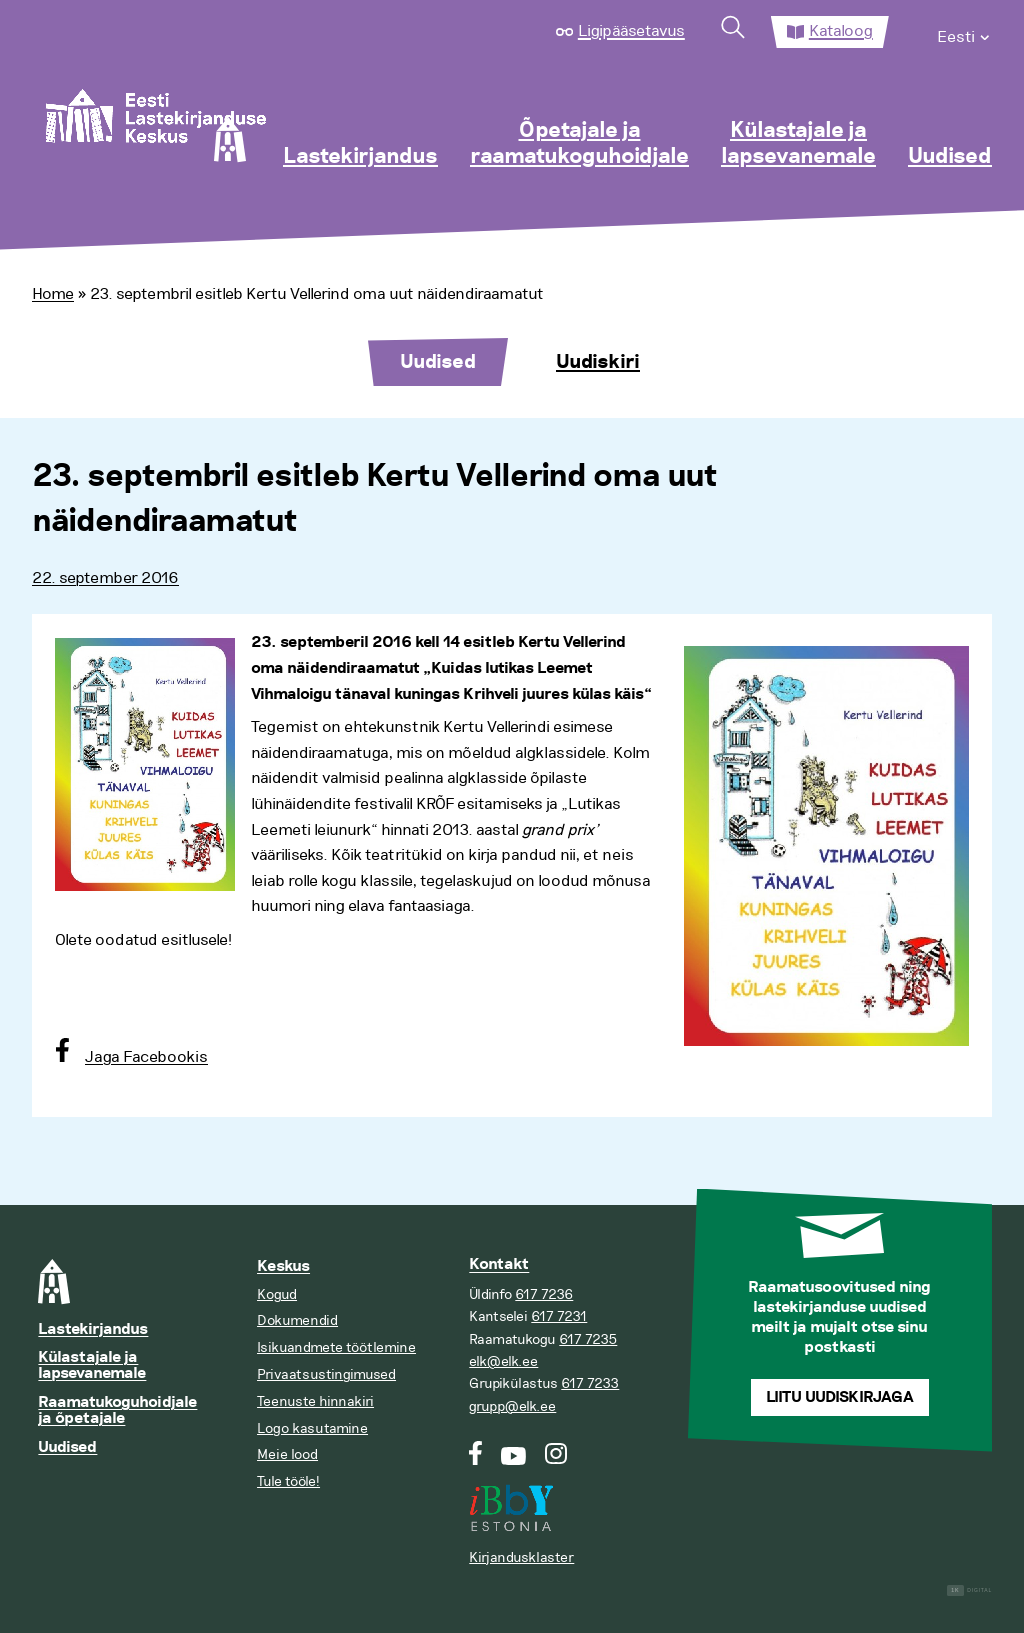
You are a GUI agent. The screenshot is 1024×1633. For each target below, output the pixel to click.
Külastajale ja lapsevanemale (798, 144)
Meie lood (287, 1454)
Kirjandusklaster (521, 1557)
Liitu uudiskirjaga (840, 1397)
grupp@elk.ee (512, 1406)
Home (53, 294)
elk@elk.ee (503, 1361)
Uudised (950, 157)
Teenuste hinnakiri (315, 1401)
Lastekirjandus (360, 157)
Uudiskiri (598, 362)
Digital (969, 1590)
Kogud (277, 1294)
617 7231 (559, 1316)
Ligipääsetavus (631, 31)
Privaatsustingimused (326, 1374)
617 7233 (590, 1383)
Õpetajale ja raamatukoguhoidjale (579, 144)
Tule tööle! (288, 1481)
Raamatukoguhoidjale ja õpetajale (117, 1410)
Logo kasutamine (312, 1428)
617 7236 (544, 1294)
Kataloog (841, 31)
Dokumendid (297, 1320)
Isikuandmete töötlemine (336, 1347)
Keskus (283, 1266)
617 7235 (588, 1339)
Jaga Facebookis (146, 1057)
